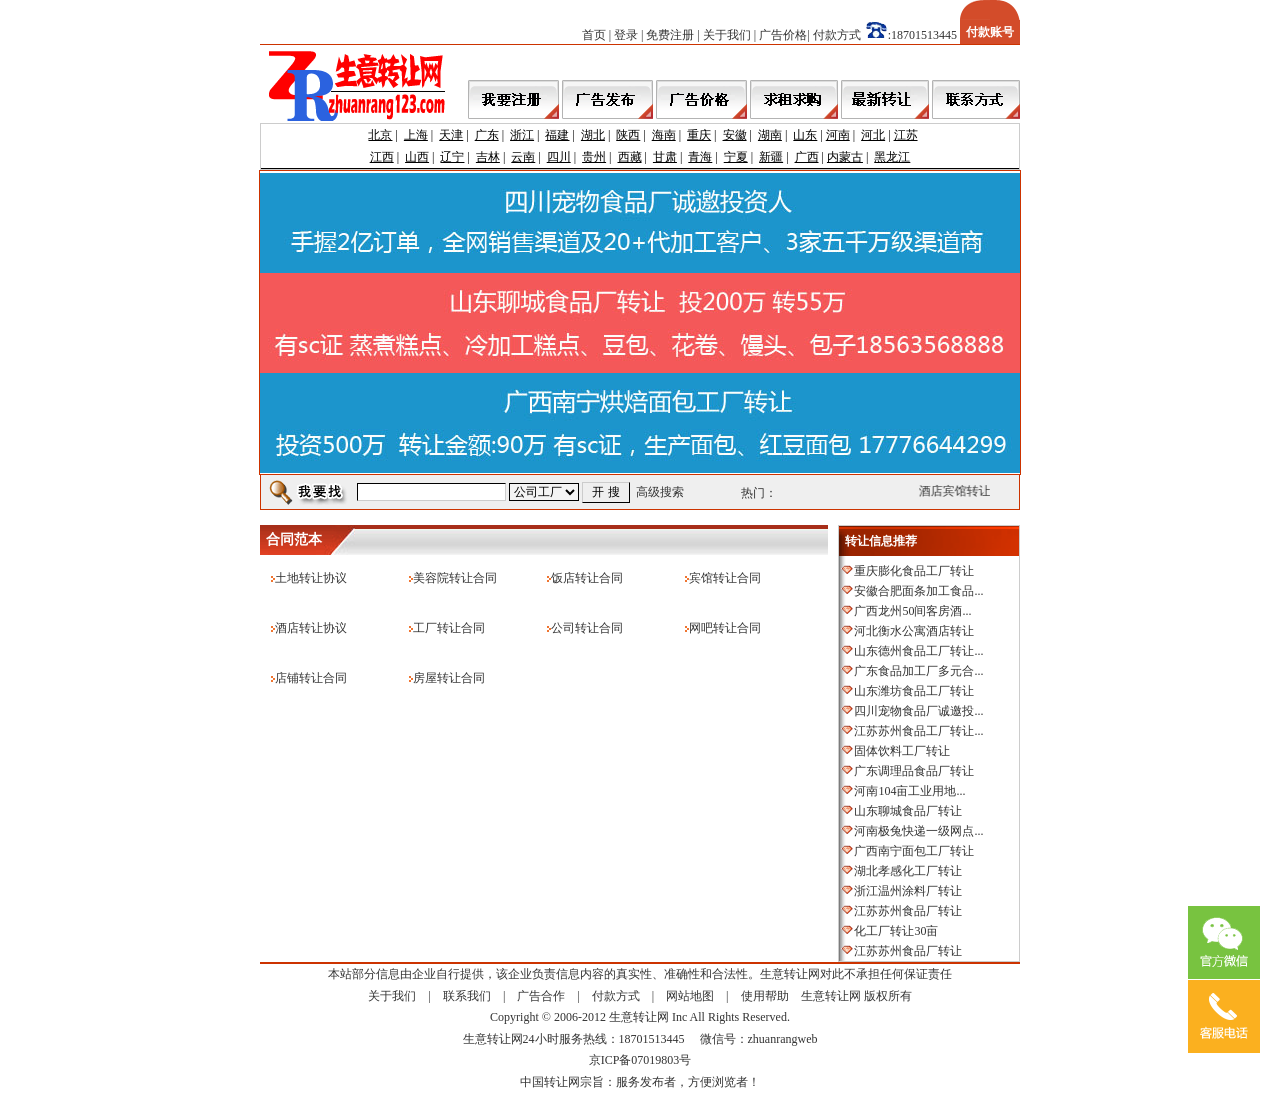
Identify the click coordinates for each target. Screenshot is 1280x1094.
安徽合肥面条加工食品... (918, 591)
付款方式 (837, 35)
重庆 (699, 135)
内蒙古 (845, 157)
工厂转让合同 (449, 628)
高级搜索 (660, 492)
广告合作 (541, 996)
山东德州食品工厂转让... (918, 651)
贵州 (594, 157)
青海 (700, 157)
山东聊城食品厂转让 (908, 811)
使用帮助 (765, 996)
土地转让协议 (311, 578)
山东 (805, 135)
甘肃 (665, 157)
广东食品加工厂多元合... (918, 671)
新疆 (771, 157)
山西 (417, 157)
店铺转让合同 (311, 678)
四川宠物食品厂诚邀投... (918, 711)
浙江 (522, 135)
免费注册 (670, 35)
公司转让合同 (587, 628)
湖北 (593, 135)
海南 (664, 135)
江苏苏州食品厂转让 (908, 911)
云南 (523, 157)
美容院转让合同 (455, 578)
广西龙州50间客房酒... (912, 611)
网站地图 (690, 996)
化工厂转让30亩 (896, 931)
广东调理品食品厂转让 (914, 771)
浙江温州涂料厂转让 (908, 891)
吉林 (488, 157)
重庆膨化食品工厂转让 (914, 571)
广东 (487, 135)
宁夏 (736, 157)
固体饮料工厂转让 (902, 751)
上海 (416, 135)
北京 (380, 135)
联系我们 (467, 996)
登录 (626, 35)
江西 (382, 157)
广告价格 (783, 35)
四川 (559, 157)
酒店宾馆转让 (958, 491)
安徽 (735, 135)
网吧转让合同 (725, 628)
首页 (594, 35)
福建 (557, 135)
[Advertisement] (624, 517)
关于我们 (727, 35)
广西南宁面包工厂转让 (914, 851)
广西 (807, 157)
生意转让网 (831, 996)
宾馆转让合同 (725, 578)
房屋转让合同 (449, 678)
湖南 (770, 135)
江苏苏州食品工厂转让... (918, 731)
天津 (451, 135)
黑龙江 (892, 157)
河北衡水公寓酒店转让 (914, 631)
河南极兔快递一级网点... (918, 831)
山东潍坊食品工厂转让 (914, 691)
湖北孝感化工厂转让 (908, 871)
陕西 (628, 135)
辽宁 (452, 157)
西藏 (630, 157)
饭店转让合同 (587, 578)
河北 (873, 135)
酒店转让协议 (311, 628)
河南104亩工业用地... (909, 791)
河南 (838, 135)
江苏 (906, 135)
